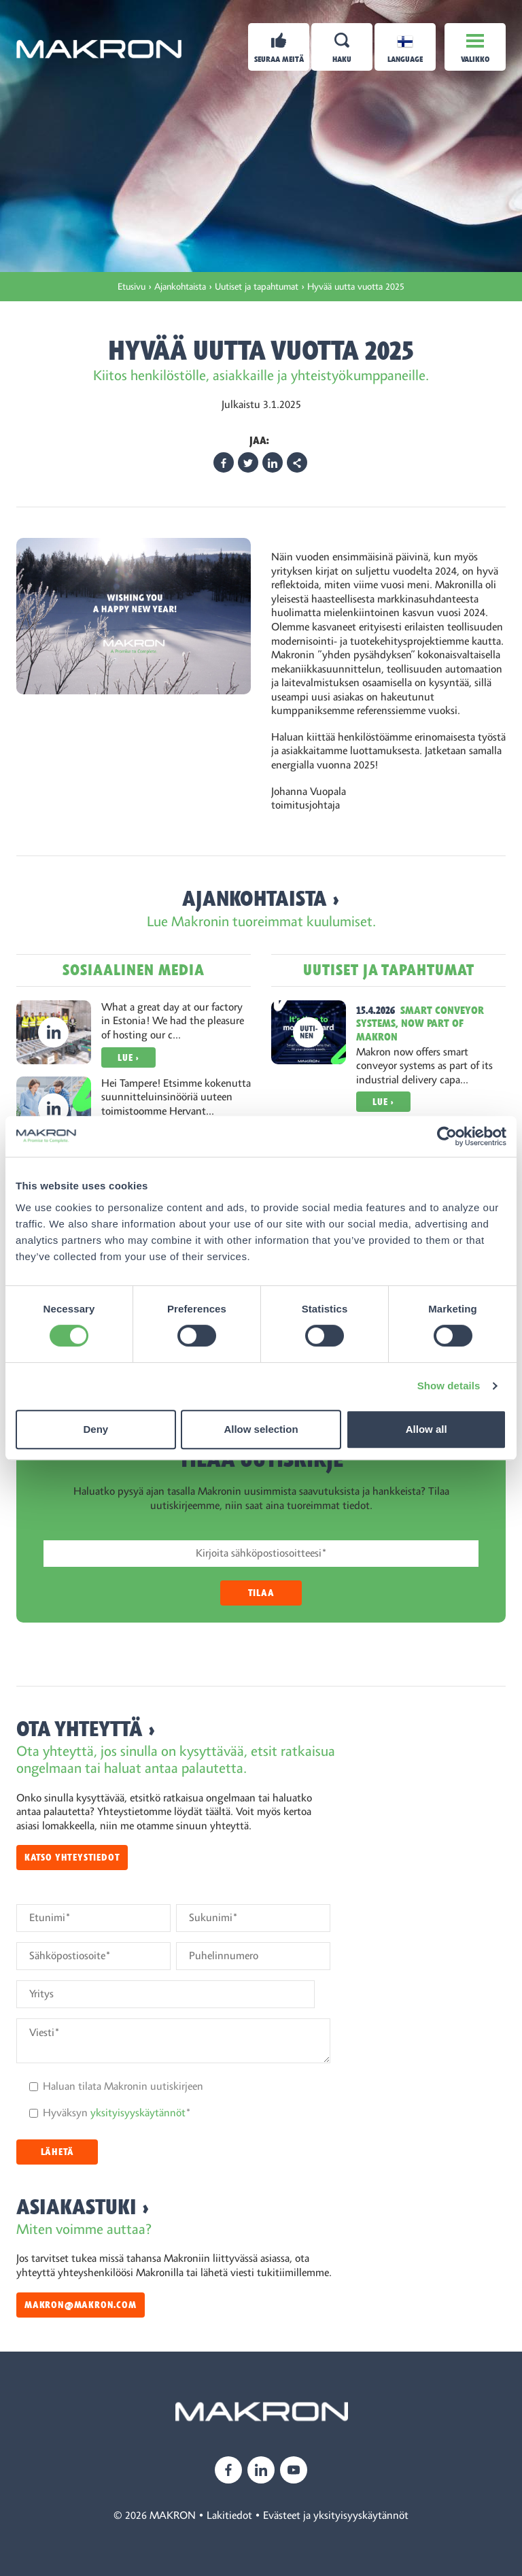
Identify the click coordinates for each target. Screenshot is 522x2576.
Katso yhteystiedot (72, 1857)
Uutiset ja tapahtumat (388, 970)
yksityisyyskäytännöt (138, 2113)
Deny (95, 1429)
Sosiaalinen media (134, 970)
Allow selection (261, 1429)
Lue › (128, 1058)
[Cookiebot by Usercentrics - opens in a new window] (446, 1136)
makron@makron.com (80, 2305)
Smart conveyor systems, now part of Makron (420, 1023)
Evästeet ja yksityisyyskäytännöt (335, 2515)
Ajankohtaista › (261, 898)
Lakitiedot (229, 2515)
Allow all (426, 1429)
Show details (449, 1385)
